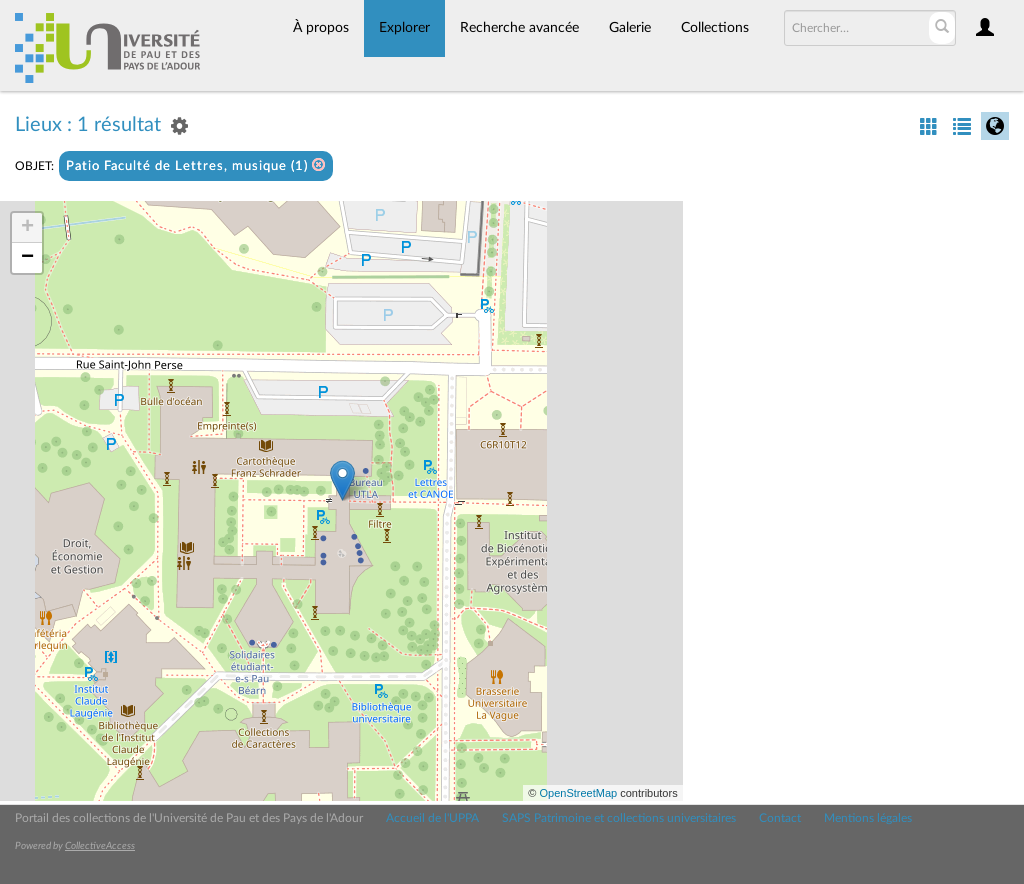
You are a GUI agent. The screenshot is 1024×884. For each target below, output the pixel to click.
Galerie (630, 28)
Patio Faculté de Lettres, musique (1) (196, 165)
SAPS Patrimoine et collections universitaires (619, 818)
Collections (715, 28)
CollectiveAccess (100, 846)
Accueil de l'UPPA (432, 818)
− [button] (27, 258)
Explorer (404, 28)
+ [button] (27, 228)
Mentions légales (868, 818)
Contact (780, 818)
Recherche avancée (519, 28)
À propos (321, 28)
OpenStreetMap (578, 793)
